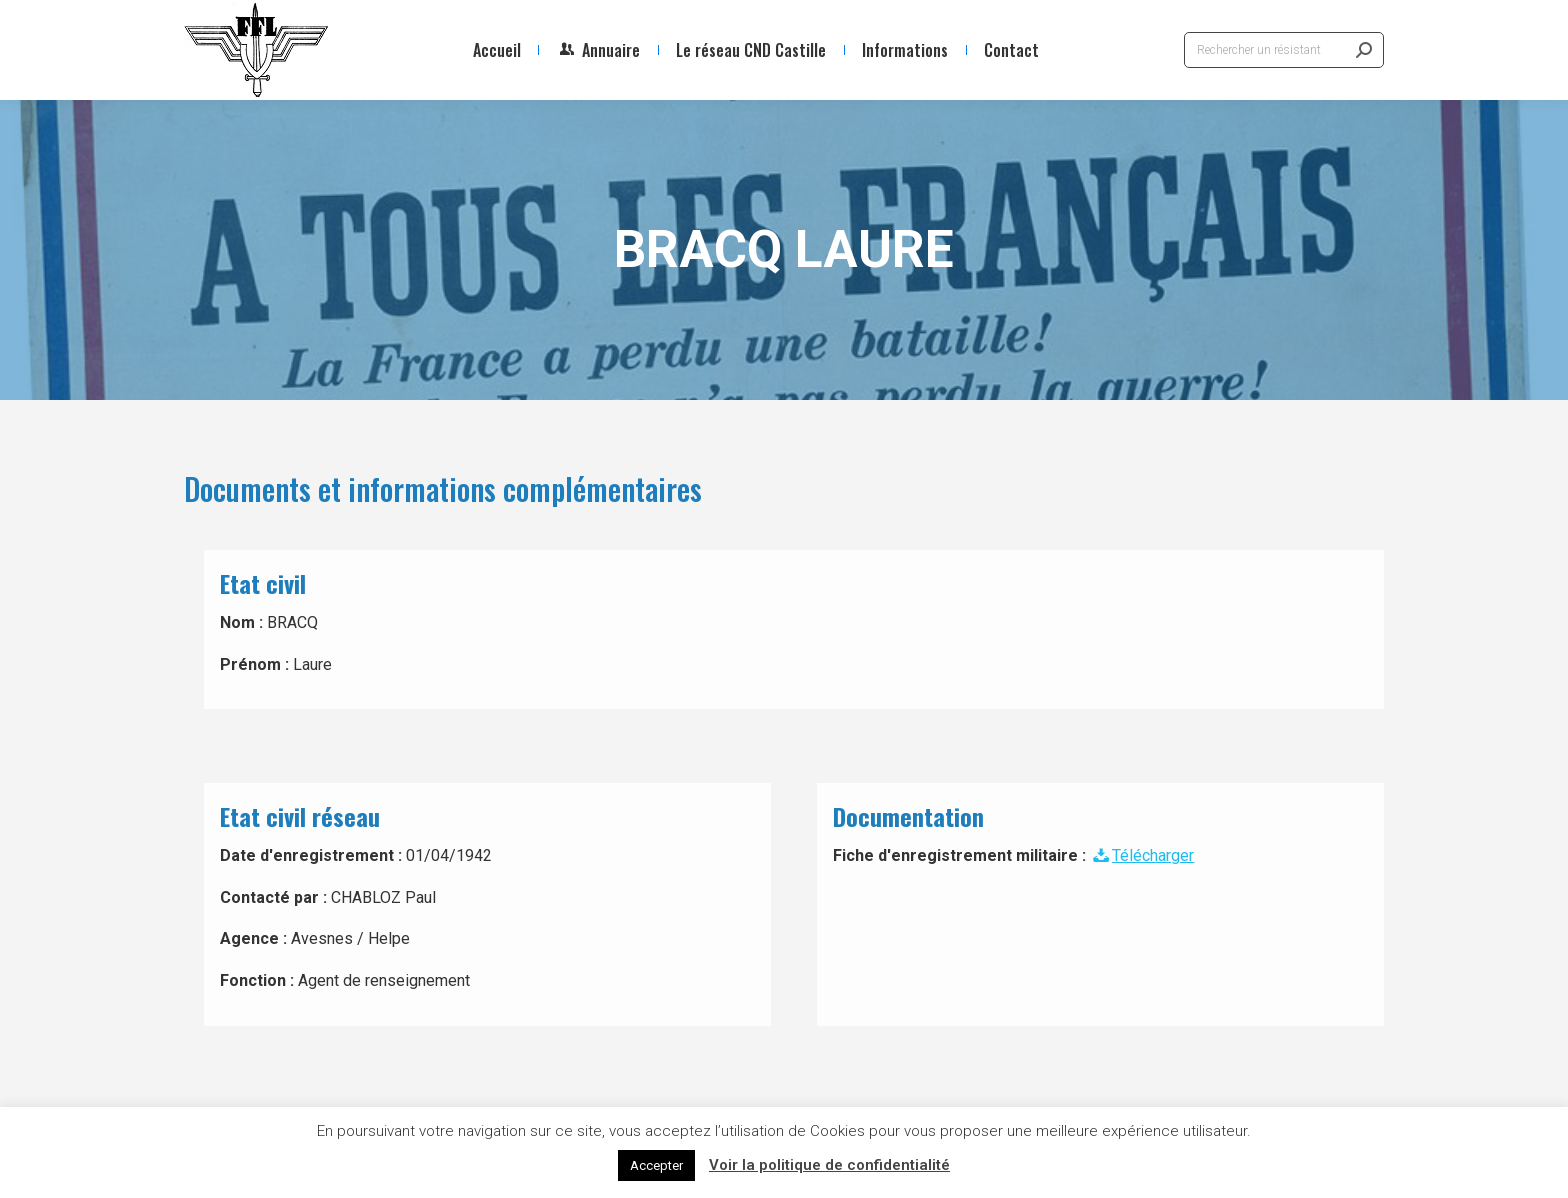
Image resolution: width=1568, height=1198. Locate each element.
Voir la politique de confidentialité (829, 1165)
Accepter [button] (656, 1165)
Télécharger (1142, 855)
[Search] (1284, 50)
